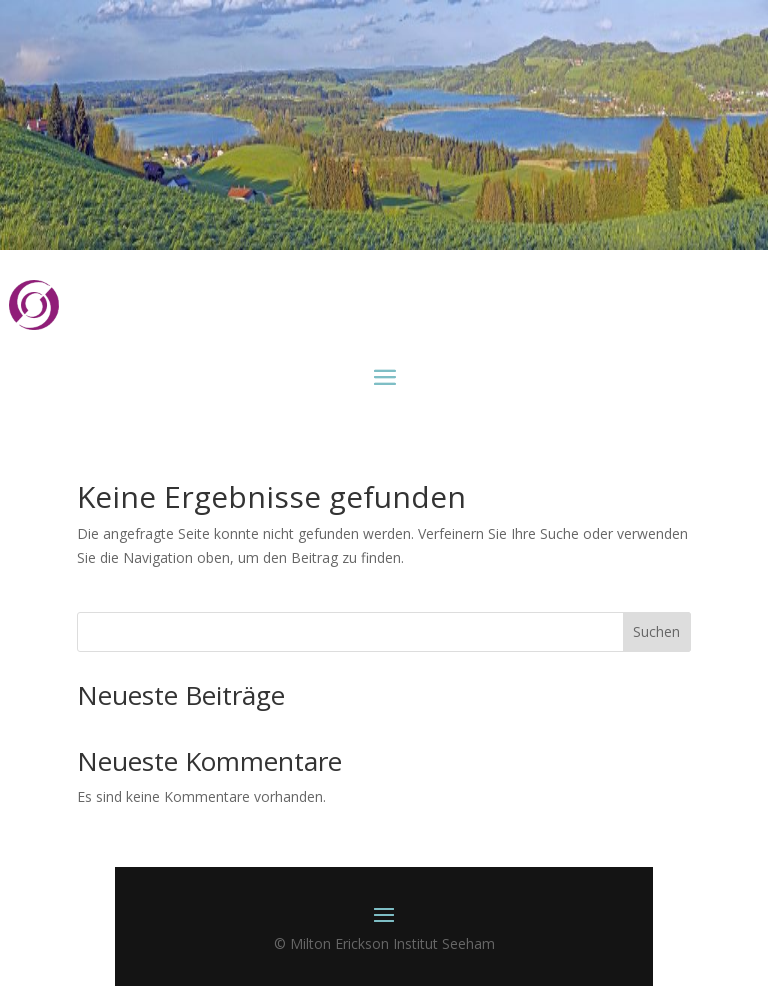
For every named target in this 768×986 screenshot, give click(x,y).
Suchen (656, 631)
